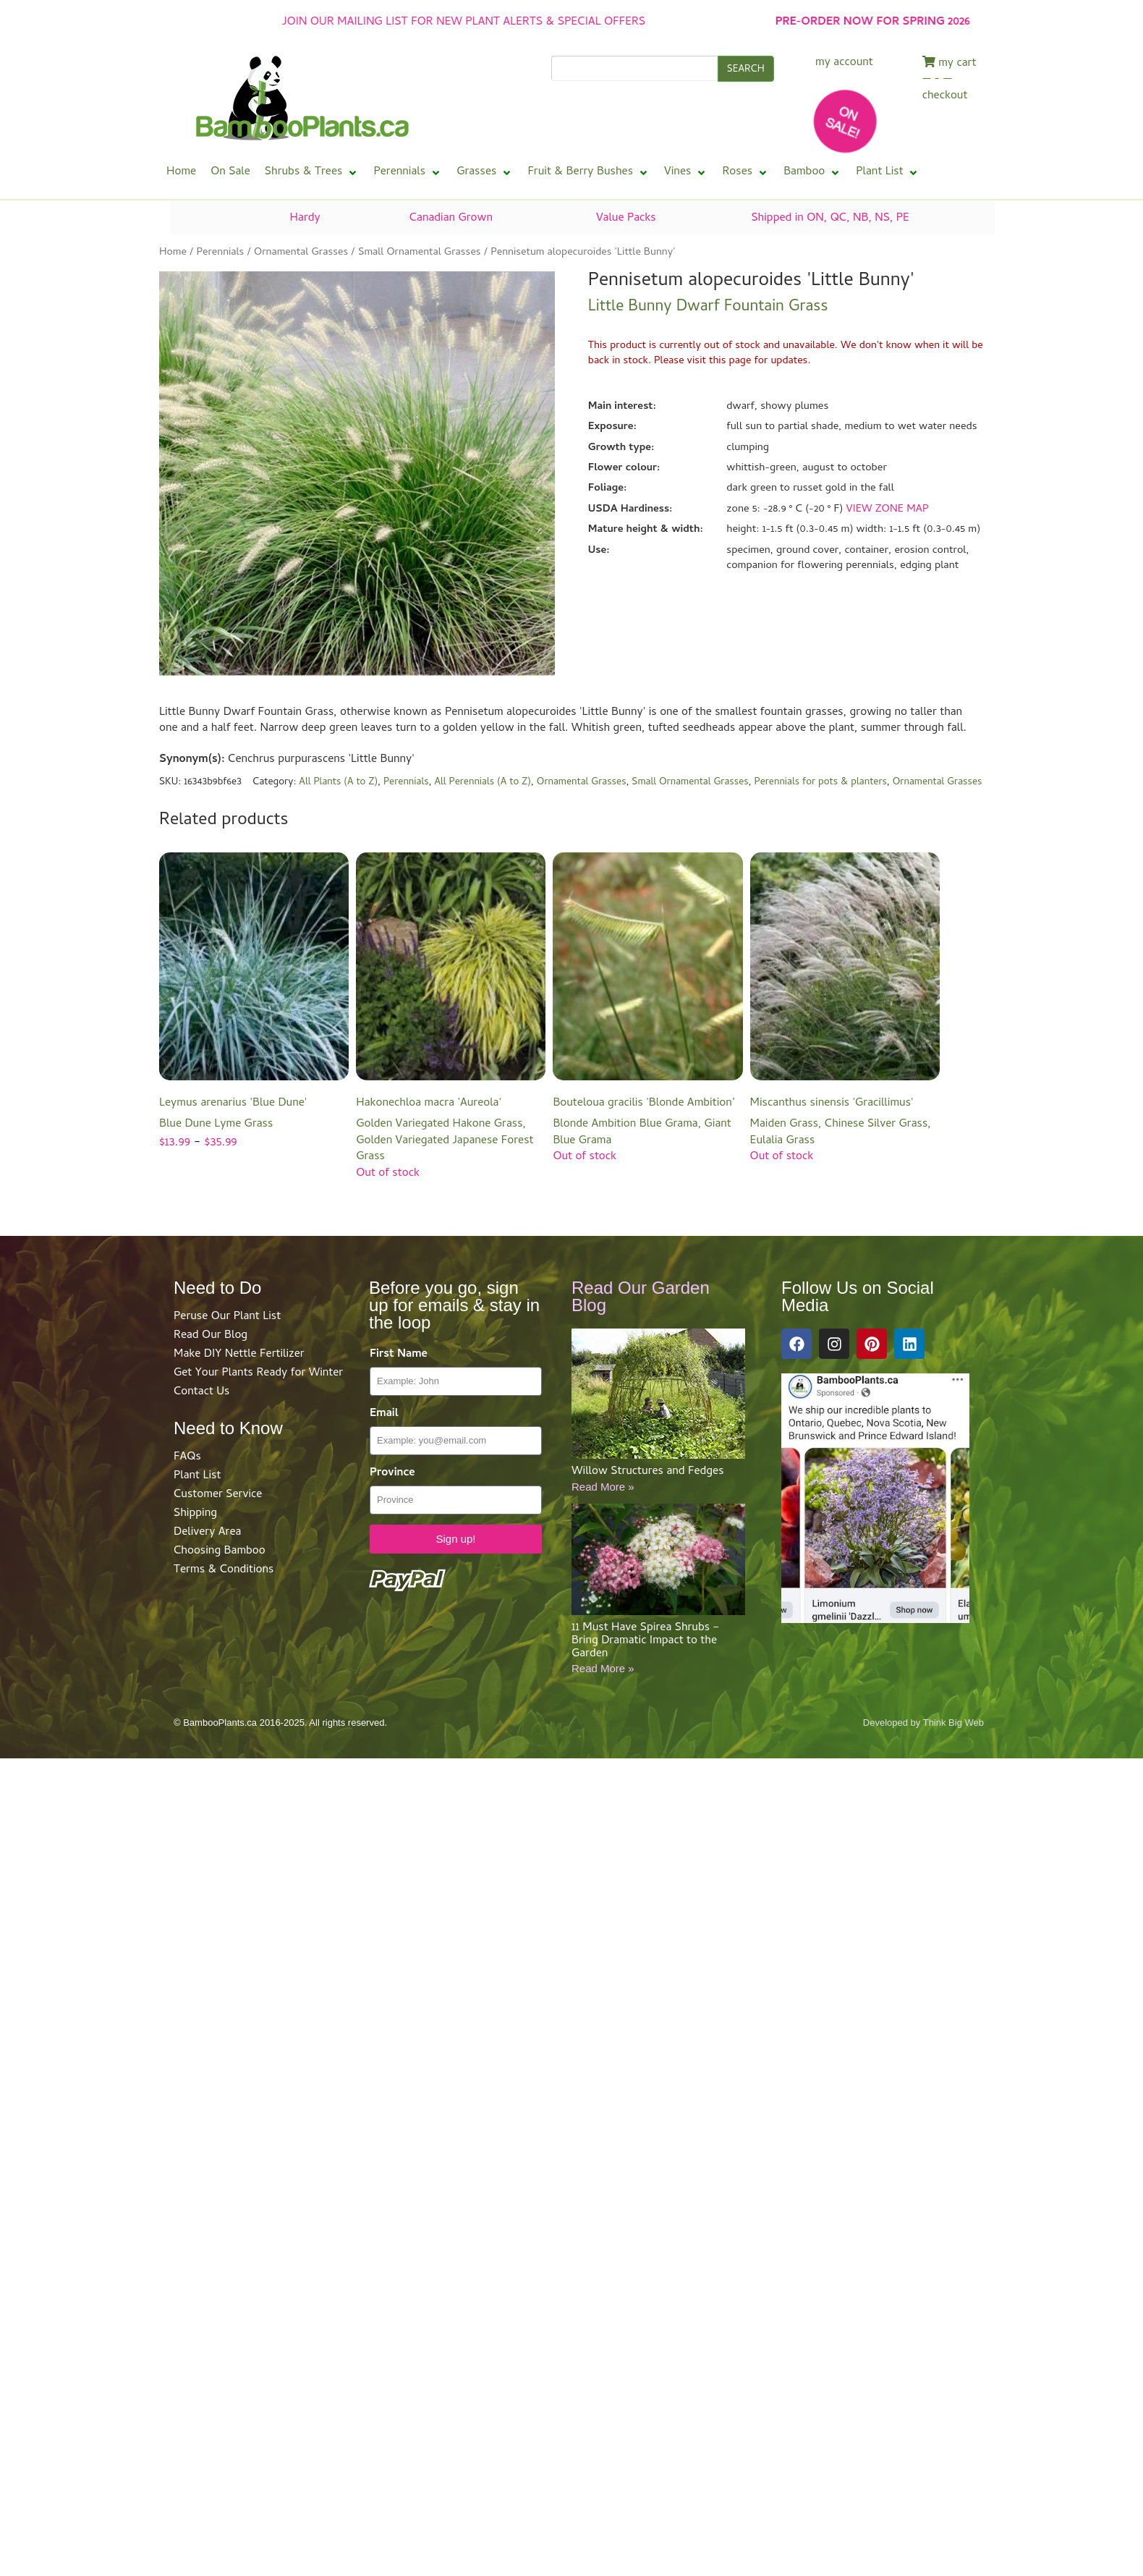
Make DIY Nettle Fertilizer (239, 1354)
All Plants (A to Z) (338, 782)
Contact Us (201, 1392)
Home (173, 252)
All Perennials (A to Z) (482, 782)
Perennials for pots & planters (821, 782)
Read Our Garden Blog (641, 1296)
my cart (949, 63)
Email (384, 1414)
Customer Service (218, 1495)
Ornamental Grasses (301, 252)
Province (392, 1473)
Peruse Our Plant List (227, 1317)
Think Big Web (953, 1722)
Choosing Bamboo (219, 1551)
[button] (312, 173)
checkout (945, 96)
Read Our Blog (210, 1335)
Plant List (197, 1476)
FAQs (187, 1457)
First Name (399, 1355)
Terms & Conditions (223, 1570)
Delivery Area (207, 1532)
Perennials (220, 252)
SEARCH (746, 70)
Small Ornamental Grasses (419, 252)
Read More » (603, 1486)
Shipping (195, 1513)
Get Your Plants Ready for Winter (258, 1373)
